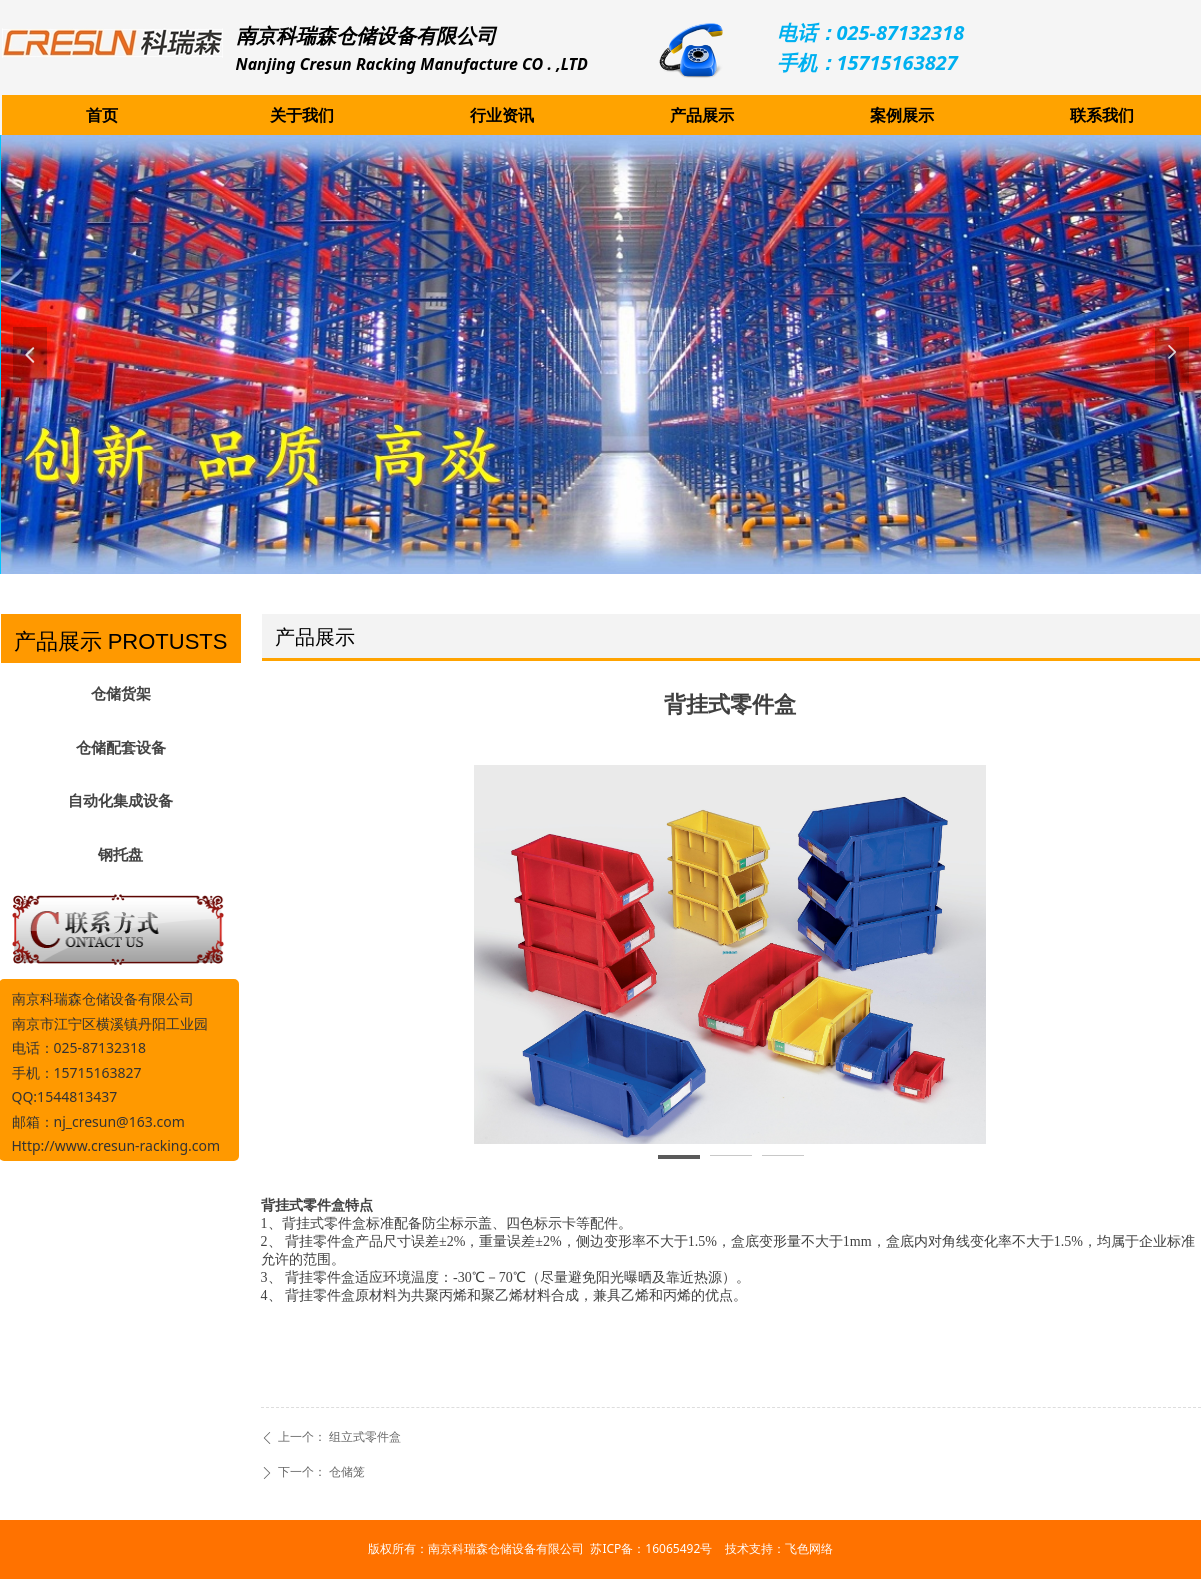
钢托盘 (120, 855)
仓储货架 (121, 694)
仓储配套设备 (121, 748)
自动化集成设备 (120, 801)
